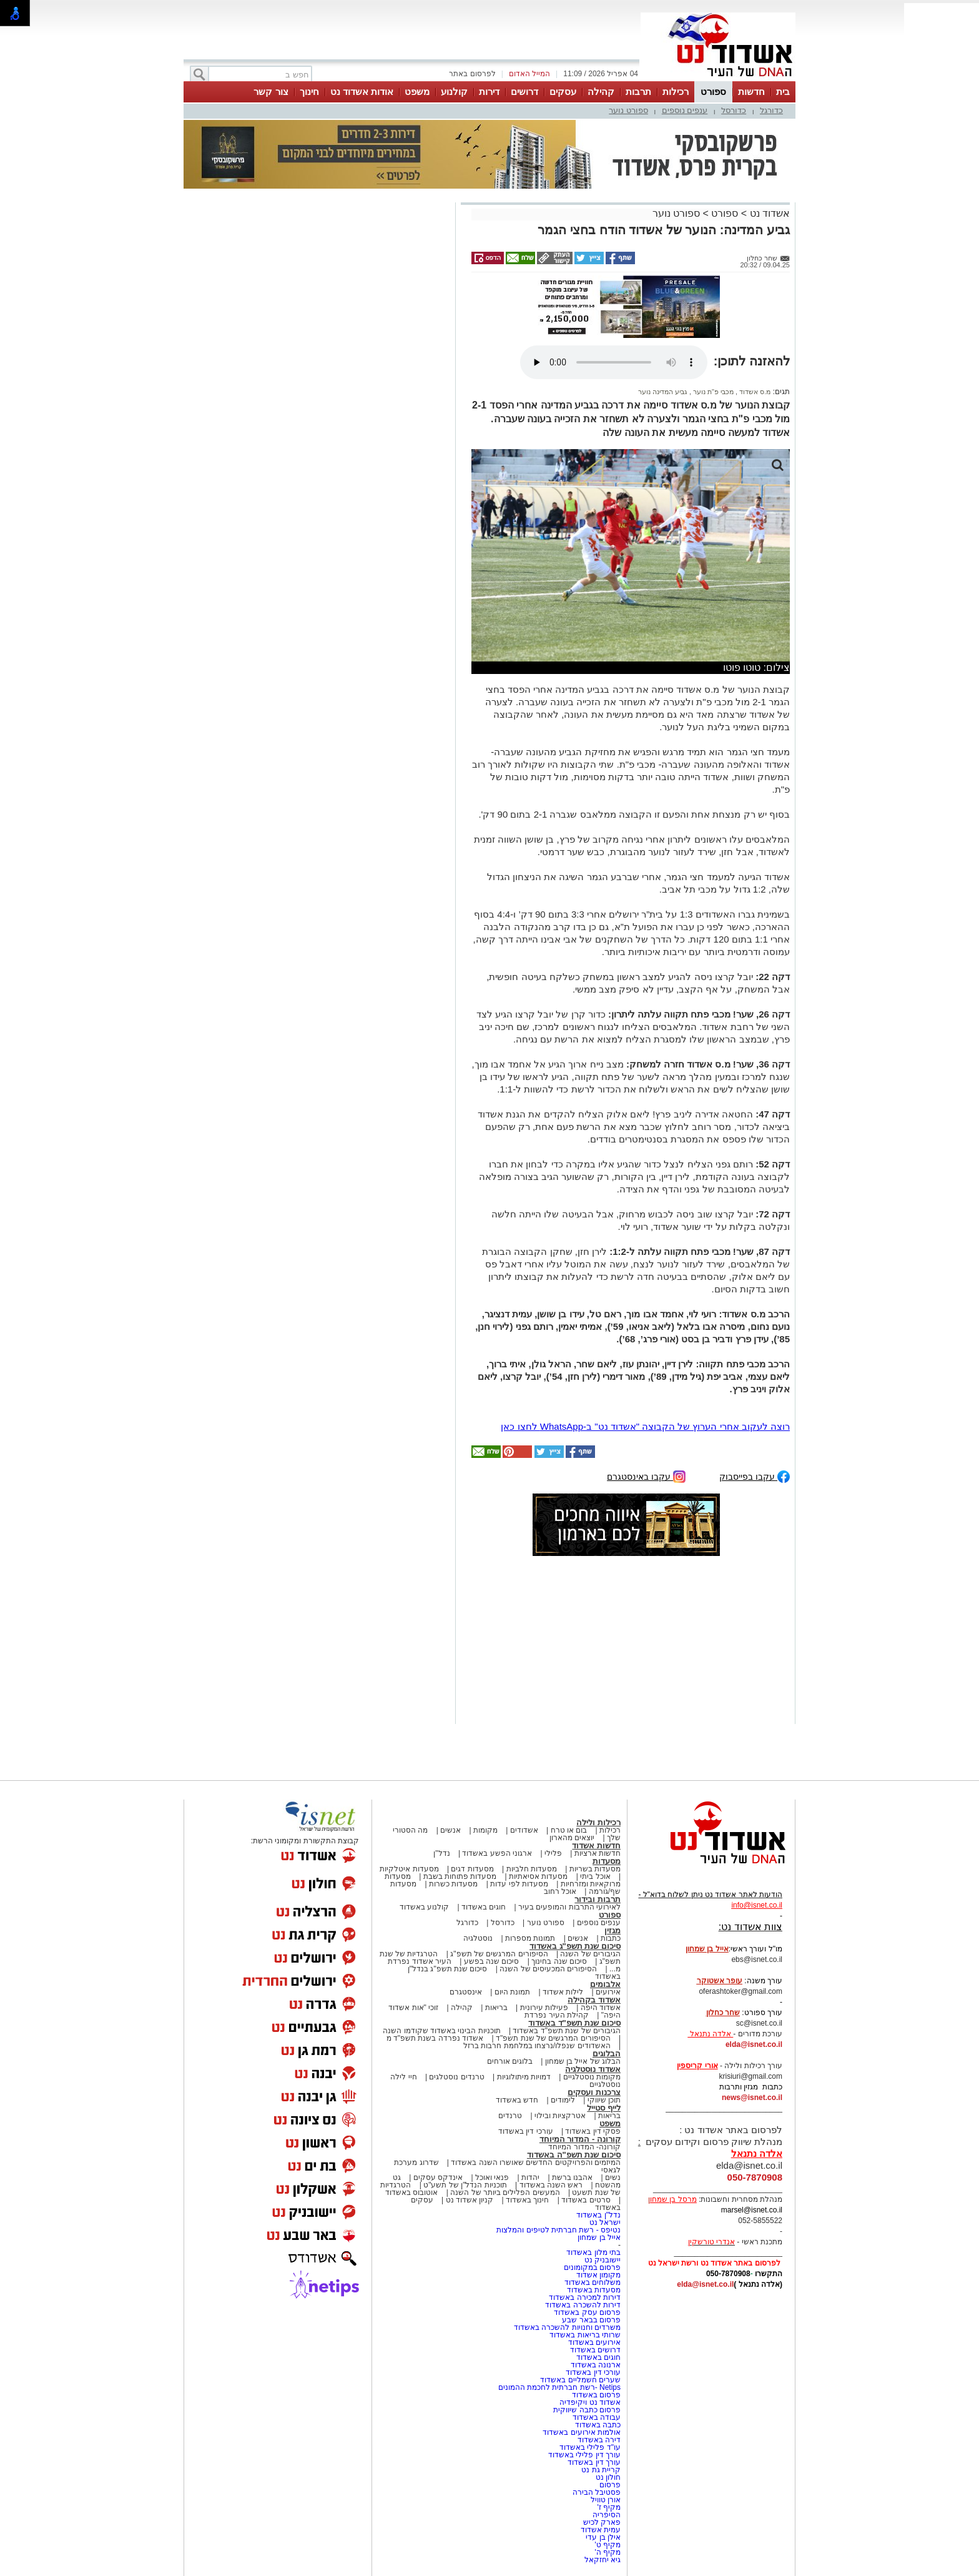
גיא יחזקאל (602, 2559)
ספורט (713, 91)
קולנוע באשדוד (424, 1907)
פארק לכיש (602, 2522)
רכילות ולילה (598, 1822)
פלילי (553, 1853)
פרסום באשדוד (595, 2394)
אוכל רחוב (560, 1891)
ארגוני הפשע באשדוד (497, 1853)
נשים (613, 2177)
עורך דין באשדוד (594, 2462)
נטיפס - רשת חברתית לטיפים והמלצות (558, 2230)
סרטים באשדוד (585, 2200)
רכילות (675, 91)
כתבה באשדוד (597, 2424)
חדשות (751, 91)
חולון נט (607, 2477)
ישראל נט (605, 2222)
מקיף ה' (607, 2552)
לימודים (562, 2100)
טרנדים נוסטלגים (456, 2077)
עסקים (562, 91)
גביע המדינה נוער (662, 391)
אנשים (450, 1830)
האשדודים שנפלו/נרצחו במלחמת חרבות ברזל (537, 2045)
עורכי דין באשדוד (525, 2131)
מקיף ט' (607, 2544)
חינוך (309, 91)
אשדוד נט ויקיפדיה (589, 2402)
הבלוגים (607, 2053)
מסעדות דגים (472, 1869)
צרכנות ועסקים (594, 2092)
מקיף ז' (609, 2507)
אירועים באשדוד (594, 2342)
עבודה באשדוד (595, 2417)
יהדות (530, 2177)
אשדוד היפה (599, 2007)
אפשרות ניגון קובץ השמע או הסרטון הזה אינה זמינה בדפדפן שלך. (613, 362)
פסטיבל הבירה (597, 2492)
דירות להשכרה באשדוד (583, 2305)
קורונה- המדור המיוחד (584, 2147)
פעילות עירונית (544, 2007)
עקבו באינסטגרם (646, 1475)
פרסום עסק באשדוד (587, 2312)
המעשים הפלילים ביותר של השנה (504, 2192)
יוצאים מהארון (571, 1837)
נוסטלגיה (478, 1938)
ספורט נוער (628, 110)
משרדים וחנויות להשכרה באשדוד (567, 2327)
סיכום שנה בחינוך (559, 1961)
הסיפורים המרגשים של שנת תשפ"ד (552, 2038)
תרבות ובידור (597, 1899)
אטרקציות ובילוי (560, 2115)
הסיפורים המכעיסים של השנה (548, 1968)
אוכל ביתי (594, 1876)
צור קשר (270, 91)
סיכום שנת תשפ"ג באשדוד (575, 1946)
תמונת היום (512, 1992)
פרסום (609, 2484)
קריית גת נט (601, 2469)
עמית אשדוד (601, 2529)
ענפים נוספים (685, 110)
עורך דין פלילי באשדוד (583, 2454)
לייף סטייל (604, 2108)
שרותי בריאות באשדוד (585, 2335)
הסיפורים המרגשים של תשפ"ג (499, 1953)
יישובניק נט (601, 2260)
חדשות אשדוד (596, 1845)
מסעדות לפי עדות (519, 1884)
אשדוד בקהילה (594, 1999)
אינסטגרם (466, 1992)
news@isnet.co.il (752, 2097)
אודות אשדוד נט (361, 91)
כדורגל (771, 110)
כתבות (611, 1938)
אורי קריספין (697, 2065)
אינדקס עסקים (438, 2177)
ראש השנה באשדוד (551, 2185)
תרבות (638, 91)
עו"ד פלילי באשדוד (589, 2447)
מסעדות (607, 1861)
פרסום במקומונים (592, 2267)
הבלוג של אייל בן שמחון (583, 2061)
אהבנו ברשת (572, 2177)
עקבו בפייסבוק (754, 1475)
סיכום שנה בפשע (491, 1961)
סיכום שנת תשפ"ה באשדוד (574, 2154)
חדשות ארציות (597, 1853)
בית (783, 91)
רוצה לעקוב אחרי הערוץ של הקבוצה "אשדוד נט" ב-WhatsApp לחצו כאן (645, 1426)
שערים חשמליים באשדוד (580, 2379)
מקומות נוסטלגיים (591, 2077)
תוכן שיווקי (604, 2100)
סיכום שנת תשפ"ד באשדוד (574, 2023)
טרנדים (510, 2115)
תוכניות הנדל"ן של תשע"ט (465, 2185)
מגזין (612, 1930)
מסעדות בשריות (595, 1869)
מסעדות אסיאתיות (538, 1876)
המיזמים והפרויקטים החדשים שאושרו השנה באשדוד (535, 2162)
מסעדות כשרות (453, 1884)
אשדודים (524, 1830)
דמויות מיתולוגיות (524, 2077)
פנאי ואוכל (492, 2177)
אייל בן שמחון (599, 2237)
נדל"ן (441, 1853)
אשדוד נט (768, 213)
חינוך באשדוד (527, 2200)
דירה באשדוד (599, 2439)
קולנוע (454, 91)
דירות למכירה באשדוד (585, 2297)
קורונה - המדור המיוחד (580, 2139)
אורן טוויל (606, 2499)
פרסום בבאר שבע (591, 2320)
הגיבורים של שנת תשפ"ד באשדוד (566, 2030)
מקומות (485, 1830)
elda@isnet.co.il (754, 2044)
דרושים (524, 91)
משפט (417, 91)
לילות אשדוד (563, 1992)
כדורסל (733, 110)
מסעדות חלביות (531, 1869)
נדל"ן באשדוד (598, 2215)
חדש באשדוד (517, 2100)
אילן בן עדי (603, 2537)
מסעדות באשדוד (594, 2290)
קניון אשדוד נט (468, 2200)
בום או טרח (569, 1830)
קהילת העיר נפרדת (556, 2015)
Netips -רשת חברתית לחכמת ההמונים (559, 2387)
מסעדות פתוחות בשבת (460, 1876)
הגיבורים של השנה (590, 1953)
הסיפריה (607, 2514)
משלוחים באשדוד (592, 2282)
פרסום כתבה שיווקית (586, 2409)
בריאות (496, 2007)
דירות (489, 91)
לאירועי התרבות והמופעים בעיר (569, 1907)
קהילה (601, 91)
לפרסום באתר (472, 73)
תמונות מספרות (529, 1938)
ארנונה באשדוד (596, 2365)
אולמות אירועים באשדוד (582, 2432)
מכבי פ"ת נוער (712, 391)
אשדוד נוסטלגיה (593, 2069)
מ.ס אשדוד (753, 391)
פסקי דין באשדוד (593, 2131)
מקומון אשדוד (598, 2275)
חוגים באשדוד (483, 1907)
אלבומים (605, 1984)
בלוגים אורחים (510, 2061)
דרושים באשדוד (595, 2350)
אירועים (608, 1992)
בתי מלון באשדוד (593, 2252)
